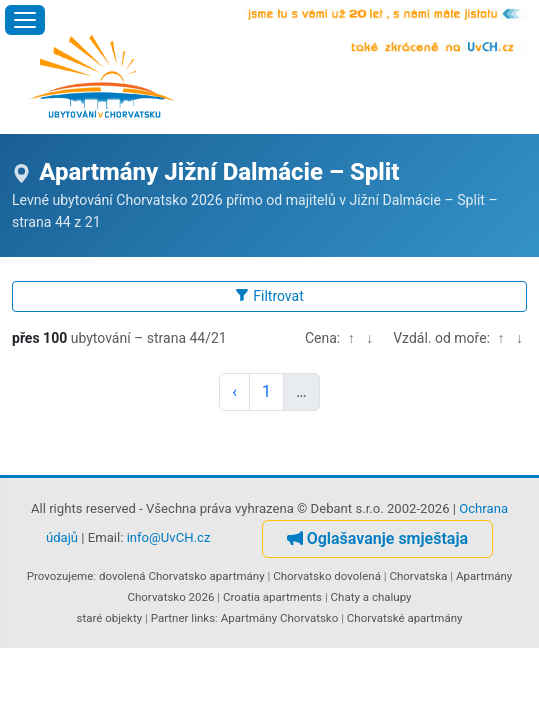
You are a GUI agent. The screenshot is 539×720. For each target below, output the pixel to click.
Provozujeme (60, 576)
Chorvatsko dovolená (327, 576)
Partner (170, 618)
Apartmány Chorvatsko (280, 618)
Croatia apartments (272, 597)
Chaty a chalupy (371, 597)
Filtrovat (269, 296)
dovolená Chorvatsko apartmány (182, 576)
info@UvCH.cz (169, 538)
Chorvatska (418, 576)
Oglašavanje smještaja (377, 538)
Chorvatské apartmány (405, 618)
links (203, 618)
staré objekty (109, 618)
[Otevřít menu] (25, 20)
